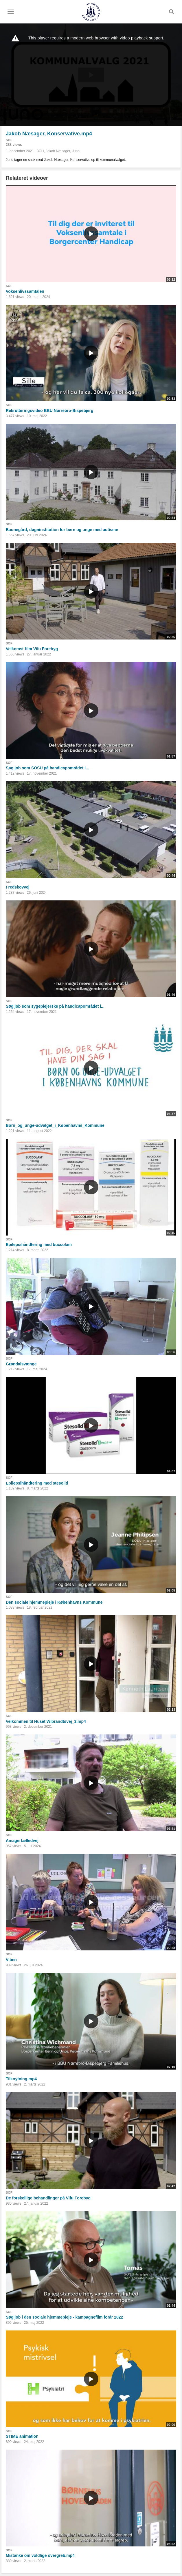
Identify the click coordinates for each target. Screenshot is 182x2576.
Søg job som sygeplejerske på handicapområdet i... (55, 1006)
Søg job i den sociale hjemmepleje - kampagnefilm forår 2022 (64, 2317)
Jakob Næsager (58, 151)
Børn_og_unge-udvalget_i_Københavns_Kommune (55, 1125)
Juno (76, 151)
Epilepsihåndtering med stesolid (37, 1483)
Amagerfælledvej (22, 1840)
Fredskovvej (18, 887)
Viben (11, 1959)
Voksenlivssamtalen (25, 291)
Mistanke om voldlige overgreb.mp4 (40, 2555)
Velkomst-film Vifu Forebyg (32, 648)
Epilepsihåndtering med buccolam (39, 1244)
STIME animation (22, 2436)
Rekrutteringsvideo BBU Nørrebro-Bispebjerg (49, 410)
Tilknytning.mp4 (21, 2079)
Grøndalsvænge (21, 1364)
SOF (9, 140)
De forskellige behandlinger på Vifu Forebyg (48, 2198)
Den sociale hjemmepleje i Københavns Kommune (54, 1602)
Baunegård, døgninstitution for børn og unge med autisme (62, 529)
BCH (40, 151)
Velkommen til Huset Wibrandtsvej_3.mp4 (46, 1721)
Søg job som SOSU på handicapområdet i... (47, 768)
